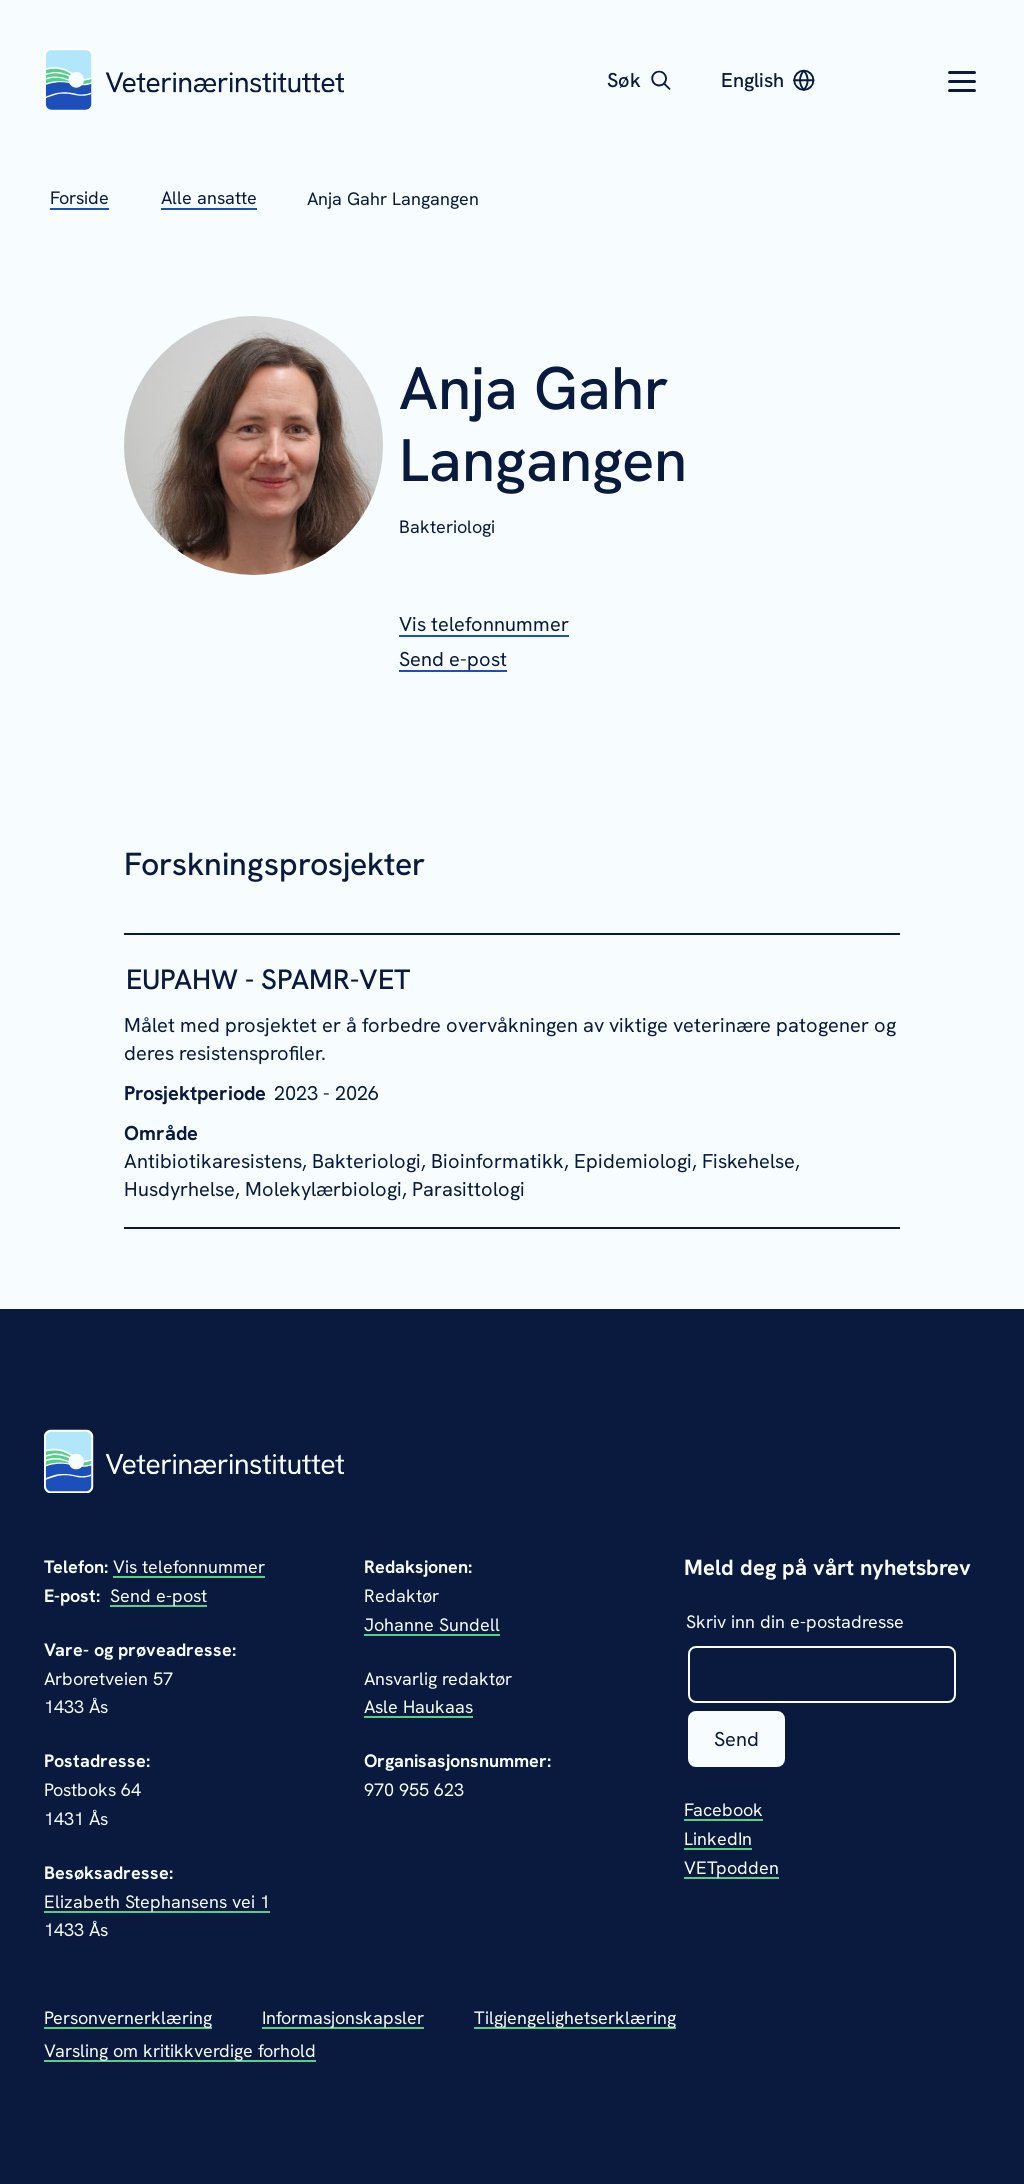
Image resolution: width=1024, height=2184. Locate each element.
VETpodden (731, 1867)
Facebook (723, 1809)
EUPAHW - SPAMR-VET (268, 979)
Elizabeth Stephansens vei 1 (157, 1901)
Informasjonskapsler (343, 2017)
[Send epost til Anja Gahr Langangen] (453, 659)
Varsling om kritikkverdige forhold (180, 2050)
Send (736, 1739)
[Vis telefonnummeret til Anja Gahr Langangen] (484, 624)
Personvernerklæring (128, 2017)
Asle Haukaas (418, 1706)
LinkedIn (718, 1838)
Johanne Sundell (432, 1624)
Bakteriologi (447, 526)
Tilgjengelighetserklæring (575, 2017)
